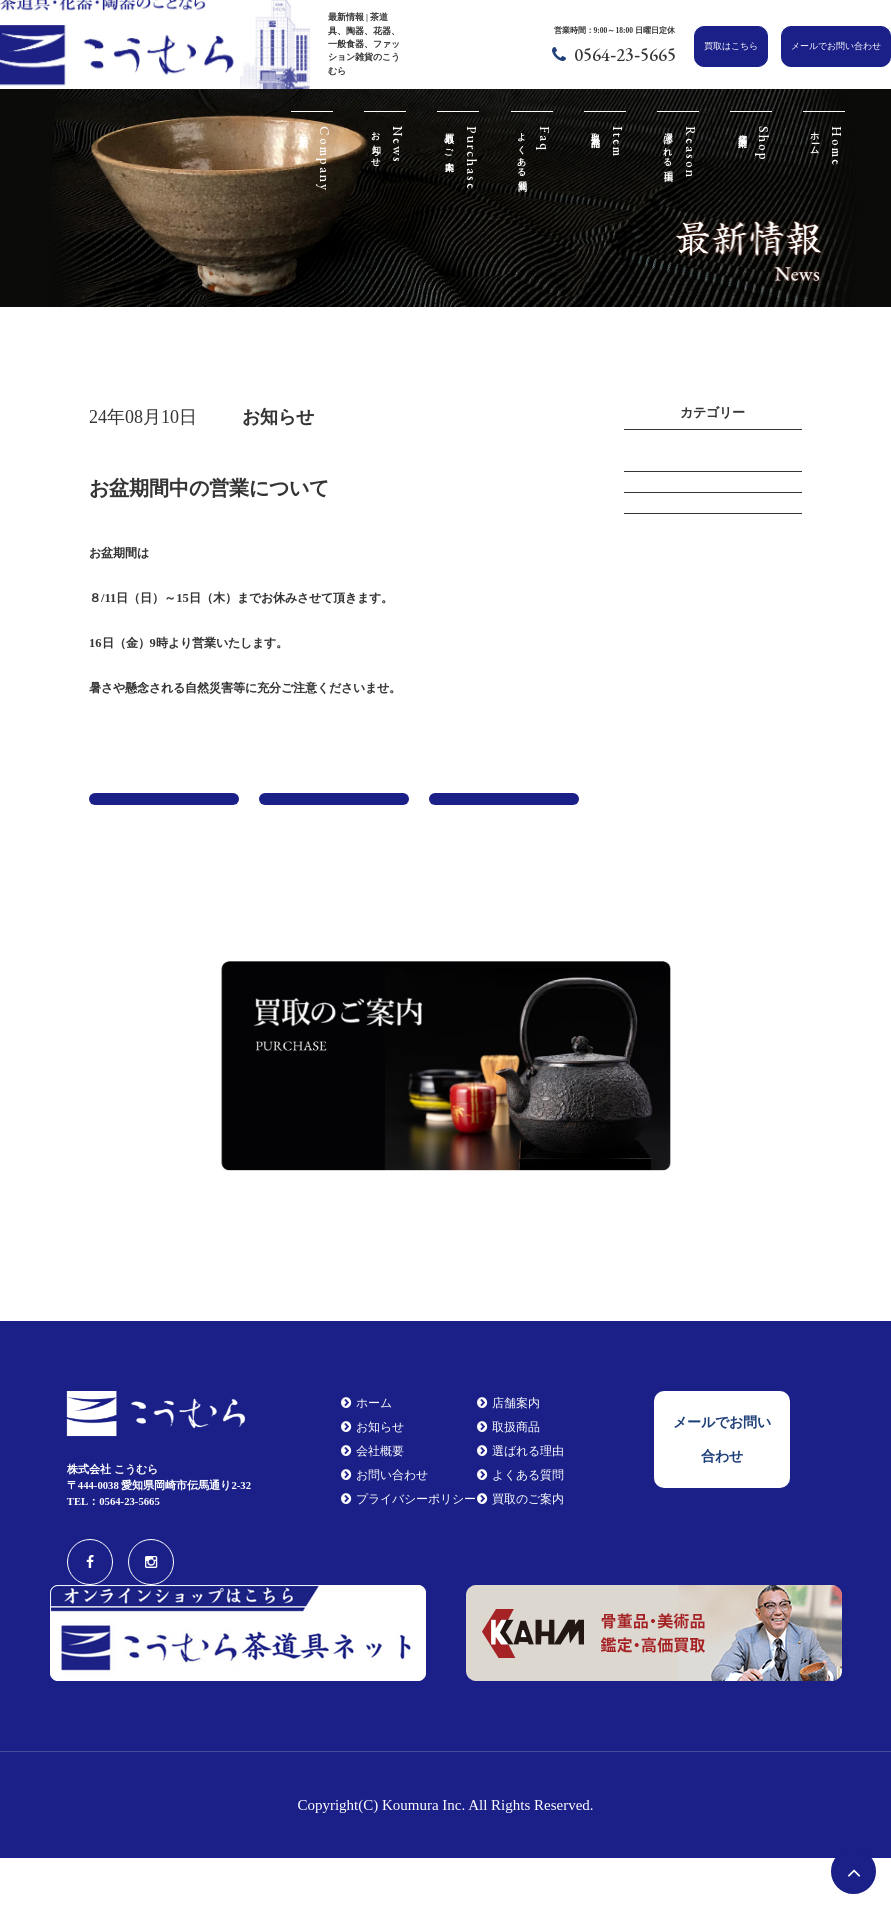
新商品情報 (713, 571)
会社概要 (364, 1506)
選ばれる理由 (518, 1506)
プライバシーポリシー (397, 1557)
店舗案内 (507, 1454)
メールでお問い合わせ (836, 46)
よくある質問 (518, 1531)
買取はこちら (731, 46)
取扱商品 (507, 1480)
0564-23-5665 (625, 54)
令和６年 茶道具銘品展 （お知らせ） (164, 831)
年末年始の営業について (504, 831)
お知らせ (713, 522)
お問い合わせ (375, 1531)
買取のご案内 (518, 1557)
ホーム (358, 1454)
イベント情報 (713, 473)
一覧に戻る (334, 815)
